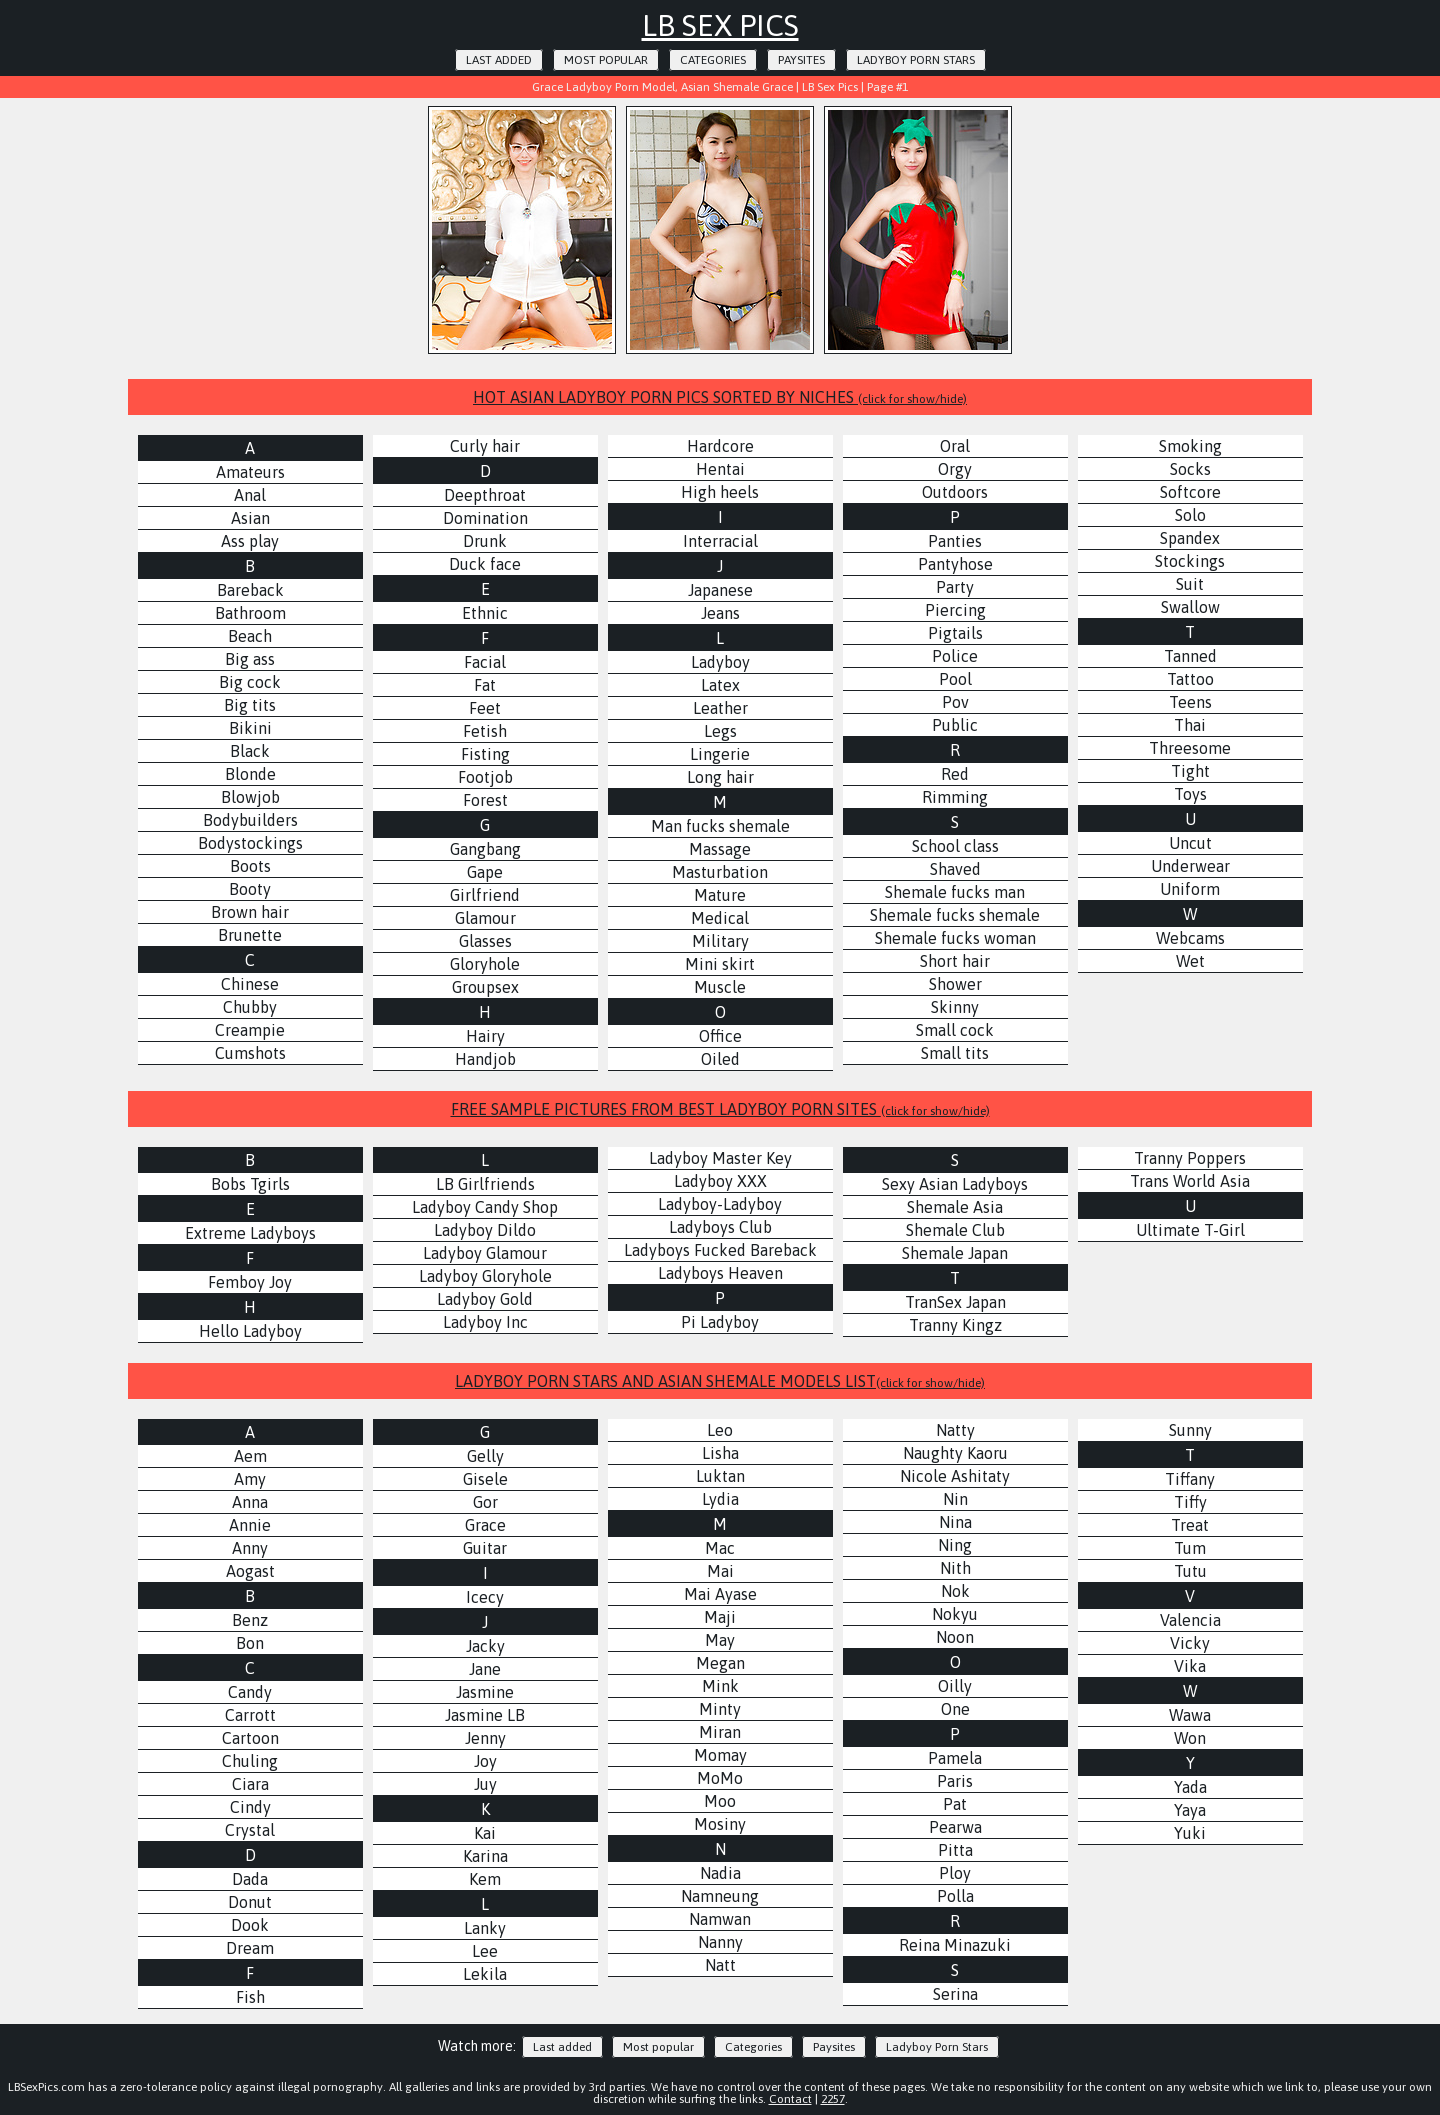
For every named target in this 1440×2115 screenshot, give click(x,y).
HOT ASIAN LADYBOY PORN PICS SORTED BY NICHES (720, 397)
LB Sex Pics (720, 25)
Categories (713, 60)
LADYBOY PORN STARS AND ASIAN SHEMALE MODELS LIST (720, 1381)
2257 (833, 2099)
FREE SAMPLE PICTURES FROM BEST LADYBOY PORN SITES (720, 1109)
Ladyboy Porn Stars (916, 60)
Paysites (801, 60)
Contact (790, 2099)
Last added (499, 60)
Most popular (606, 60)
